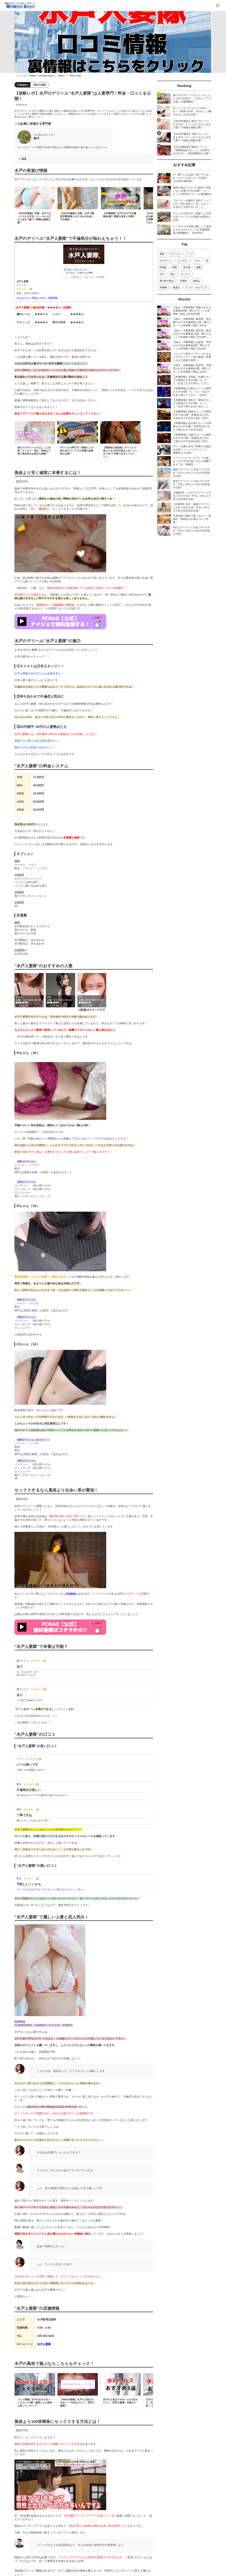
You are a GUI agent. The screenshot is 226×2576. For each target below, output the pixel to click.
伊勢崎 (163, 287)
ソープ (189, 253)
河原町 (183, 281)
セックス (185, 274)
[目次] (83, 159)
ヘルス (196, 260)
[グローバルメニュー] (218, 5)
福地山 (196, 281)
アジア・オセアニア (196, 287)
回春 (174, 267)
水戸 (162, 274)
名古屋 (186, 267)
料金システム (39, 297)
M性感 (163, 267)
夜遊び (176, 287)
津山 (172, 274)
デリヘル (175, 253)
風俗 (162, 253)
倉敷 (198, 267)
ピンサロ (182, 260)
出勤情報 (52, 297)
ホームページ (24, 297)
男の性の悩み (167, 281)
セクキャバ (165, 260)
